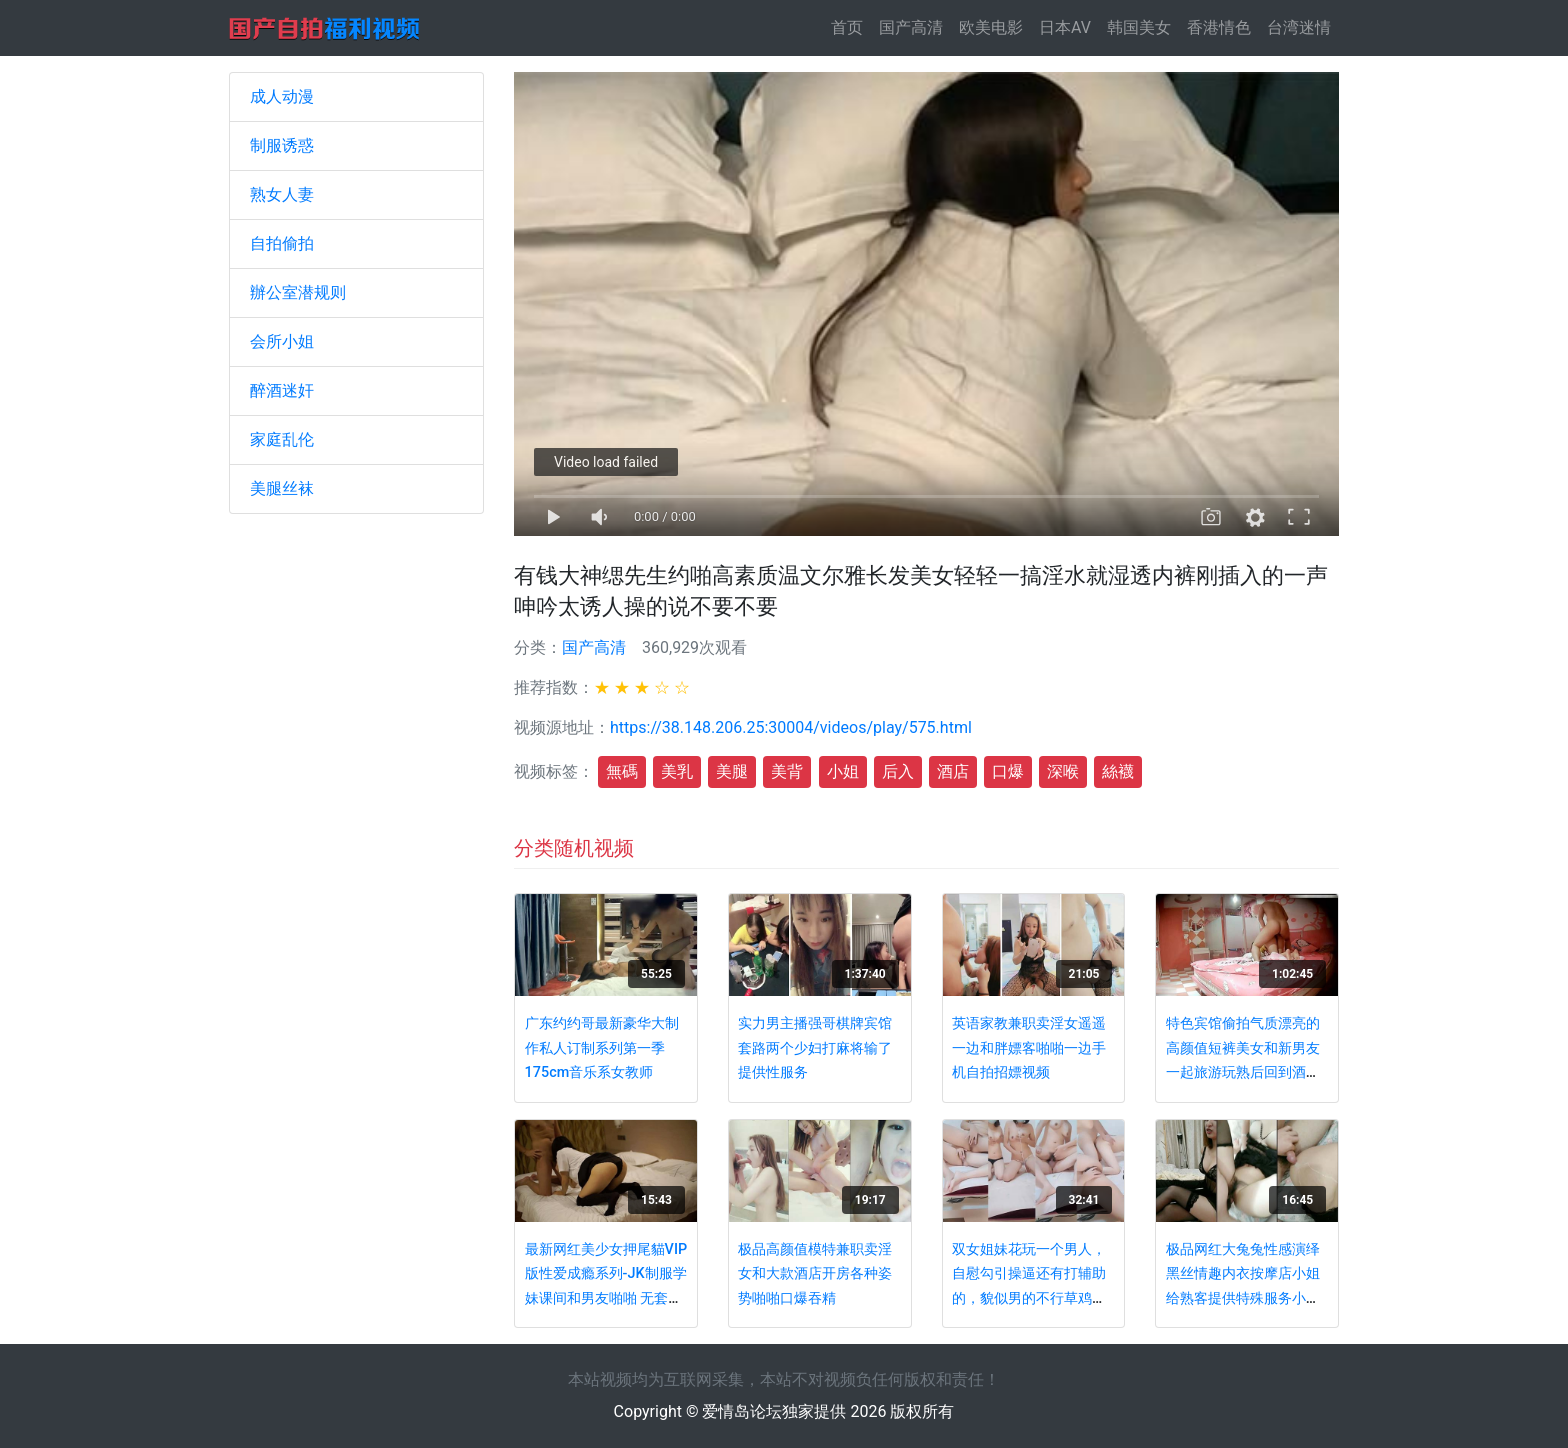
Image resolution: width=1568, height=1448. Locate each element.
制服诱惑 (282, 145)
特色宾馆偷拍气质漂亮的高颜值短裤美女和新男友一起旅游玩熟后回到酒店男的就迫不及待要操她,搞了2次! (1244, 1072)
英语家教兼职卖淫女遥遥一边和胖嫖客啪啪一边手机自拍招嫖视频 (1029, 1048)
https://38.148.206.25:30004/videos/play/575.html (791, 727)
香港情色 (1219, 27)
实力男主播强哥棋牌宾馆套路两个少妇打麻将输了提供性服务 (815, 1048)
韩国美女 (1139, 27)
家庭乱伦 (282, 439)
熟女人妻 (282, 194)
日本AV (1065, 27)
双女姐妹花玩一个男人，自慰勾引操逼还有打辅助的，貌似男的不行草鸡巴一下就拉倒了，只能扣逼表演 (1029, 1298)
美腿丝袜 (282, 488)
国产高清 (911, 27)
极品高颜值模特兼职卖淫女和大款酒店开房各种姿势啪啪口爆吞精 (815, 1274)
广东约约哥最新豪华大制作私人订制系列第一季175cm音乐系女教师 (602, 1048)
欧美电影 (991, 27)
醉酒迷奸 (282, 390)
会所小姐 (282, 341)
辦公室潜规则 (298, 292)
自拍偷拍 (282, 243)
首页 (851, 26)
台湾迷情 (1299, 27)
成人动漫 (282, 96)
